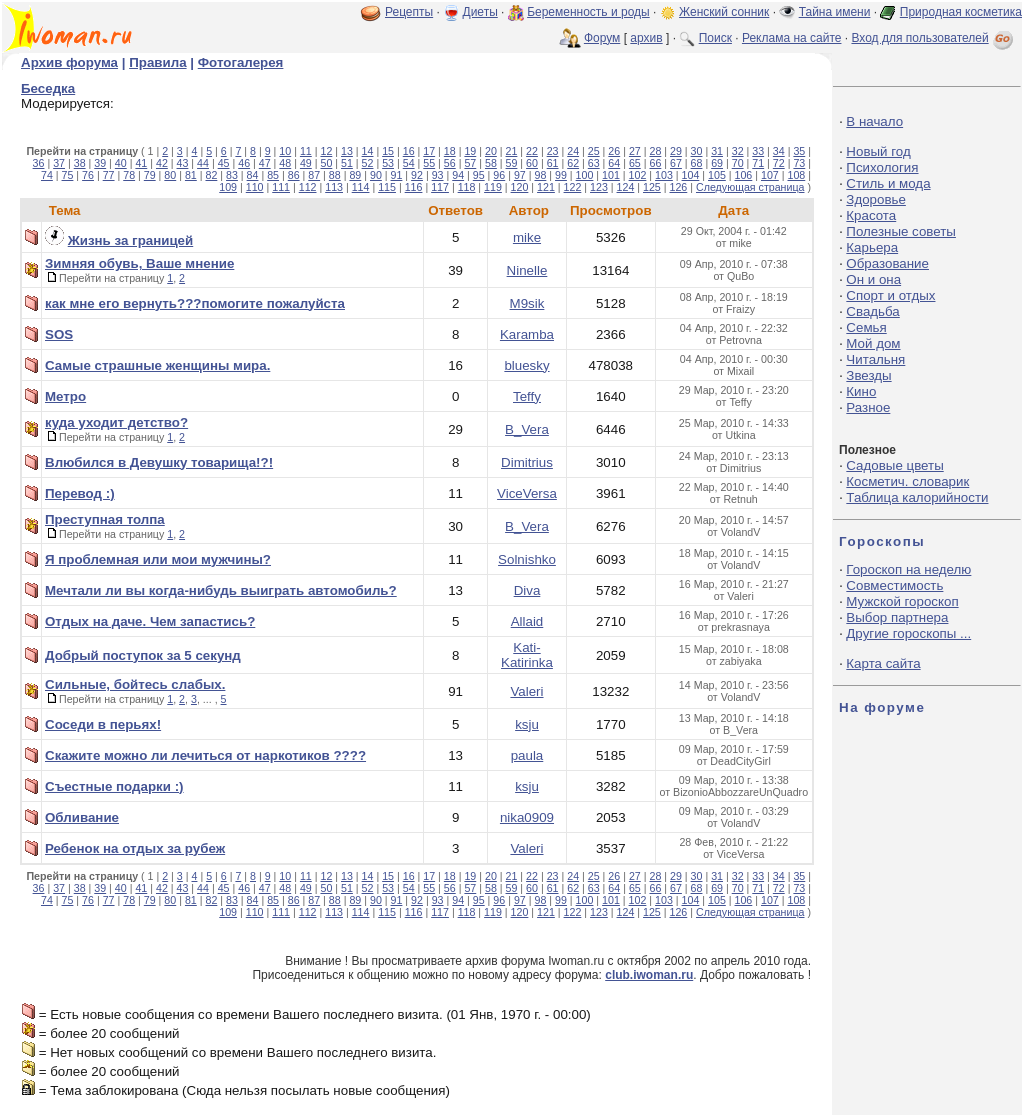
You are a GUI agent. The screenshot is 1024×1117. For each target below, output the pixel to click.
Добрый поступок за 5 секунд (143, 655)
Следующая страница (750, 187)
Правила (157, 62)
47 (265, 163)
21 (512, 151)
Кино (861, 391)
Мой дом (873, 343)
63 (594, 163)
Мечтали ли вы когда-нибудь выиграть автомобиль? (221, 590)
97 (520, 175)
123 (599, 187)
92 (417, 175)
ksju (527, 724)
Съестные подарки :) (114, 786)
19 (470, 151)
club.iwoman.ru (649, 975)
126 (679, 187)
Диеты (480, 12)
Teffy (527, 396)
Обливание (82, 817)
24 (573, 151)
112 (308, 187)
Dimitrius (527, 462)
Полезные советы (901, 231)
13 (347, 151)
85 (273, 175)
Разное (868, 407)
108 (796, 175)
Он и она (873, 279)
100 (585, 175)
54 (409, 163)
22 (532, 151)
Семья (866, 327)
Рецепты (409, 12)
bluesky (526, 365)
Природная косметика (961, 12)
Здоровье (876, 199)
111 (281, 187)
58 (491, 163)
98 (540, 175)
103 (664, 175)
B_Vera (527, 429)
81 (191, 175)
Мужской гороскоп (902, 601)
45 (224, 163)
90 (376, 175)
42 (162, 163)
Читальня (875, 359)
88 (335, 175)
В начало (874, 121)
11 (306, 151)
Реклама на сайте (792, 38)
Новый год (878, 151)
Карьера (872, 247)
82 (211, 175)
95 (479, 175)
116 (414, 187)
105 (717, 175)
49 (306, 163)
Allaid (527, 621)
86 (294, 175)
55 (429, 163)
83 (232, 175)
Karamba (527, 334)
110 (255, 187)
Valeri (526, 691)
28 (655, 151)
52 (368, 163)
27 (635, 151)
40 (121, 163)
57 (470, 163)
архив (646, 38)
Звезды (868, 375)
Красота (871, 215)
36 (39, 163)
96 (499, 175)
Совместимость (894, 585)
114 (361, 187)
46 (244, 163)
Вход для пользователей (934, 38)
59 (512, 163)
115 (387, 187)
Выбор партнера (897, 617)
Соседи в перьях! (103, 724)
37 (59, 163)
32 (738, 151)
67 (676, 163)
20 (491, 151)
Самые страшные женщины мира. (157, 365)
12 (326, 151)
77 (109, 175)
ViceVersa (527, 493)
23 (553, 151)
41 (141, 163)
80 (170, 175)
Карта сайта (883, 663)
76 (88, 175)
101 (611, 175)
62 (573, 163)
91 (397, 175)
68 (697, 163)
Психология (882, 167)
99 (561, 175)
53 (388, 163)
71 (758, 163)
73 (799, 163)
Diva (527, 590)
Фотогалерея (241, 62)
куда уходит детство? (116, 422)
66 (655, 163)
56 (450, 163)
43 (183, 163)
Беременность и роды (588, 12)
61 (553, 163)
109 (228, 187)
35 (799, 151)
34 (779, 151)
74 (47, 175)
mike (527, 237)
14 (368, 151)
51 (347, 163)
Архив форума (69, 62)
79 (150, 175)
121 (546, 187)
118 (467, 187)
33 (758, 151)
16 (409, 151)
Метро (65, 396)
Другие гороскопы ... (908, 633)
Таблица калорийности (917, 497)
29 (676, 151)
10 (285, 151)
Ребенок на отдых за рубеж (135, 848)
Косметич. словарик (907, 481)
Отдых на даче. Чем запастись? (150, 621)
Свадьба (872, 311)
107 (770, 175)
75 (68, 175)
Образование (887, 263)
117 (440, 187)
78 (129, 175)
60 (532, 163)
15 (388, 151)
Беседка (48, 88)
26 (614, 151)
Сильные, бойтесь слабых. (135, 684)
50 (326, 163)
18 (450, 151)
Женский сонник (724, 12)
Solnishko (527, 559)
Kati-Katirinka (527, 655)
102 (638, 175)
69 (717, 163)
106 (744, 175)
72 (779, 163)
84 (253, 175)
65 (635, 163)
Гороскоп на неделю (908, 569)
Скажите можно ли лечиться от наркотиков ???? (205, 755)
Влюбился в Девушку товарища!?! (159, 462)
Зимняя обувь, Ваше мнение (139, 263)
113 (334, 187)
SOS (59, 334)
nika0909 (527, 817)
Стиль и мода (888, 183)
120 (520, 187)
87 (314, 175)
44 (203, 163)
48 (285, 163)
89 (355, 175)
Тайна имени (835, 12)
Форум (602, 38)
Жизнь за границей (131, 240)
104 (691, 175)
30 (697, 151)
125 (652, 187)
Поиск (715, 38)
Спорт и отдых (890, 295)
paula (527, 755)
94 (458, 175)
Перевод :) (80, 493)
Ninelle (527, 270)
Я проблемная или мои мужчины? (158, 559)
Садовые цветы (894, 465)
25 (594, 151)
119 (493, 187)
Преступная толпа (105, 519)
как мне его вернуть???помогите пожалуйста (195, 303)
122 (573, 187)
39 (100, 163)
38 (80, 163)
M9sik (527, 303)
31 (717, 151)
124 (626, 187)
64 (614, 163)
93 (438, 175)
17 (429, 151)
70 (738, 163)
